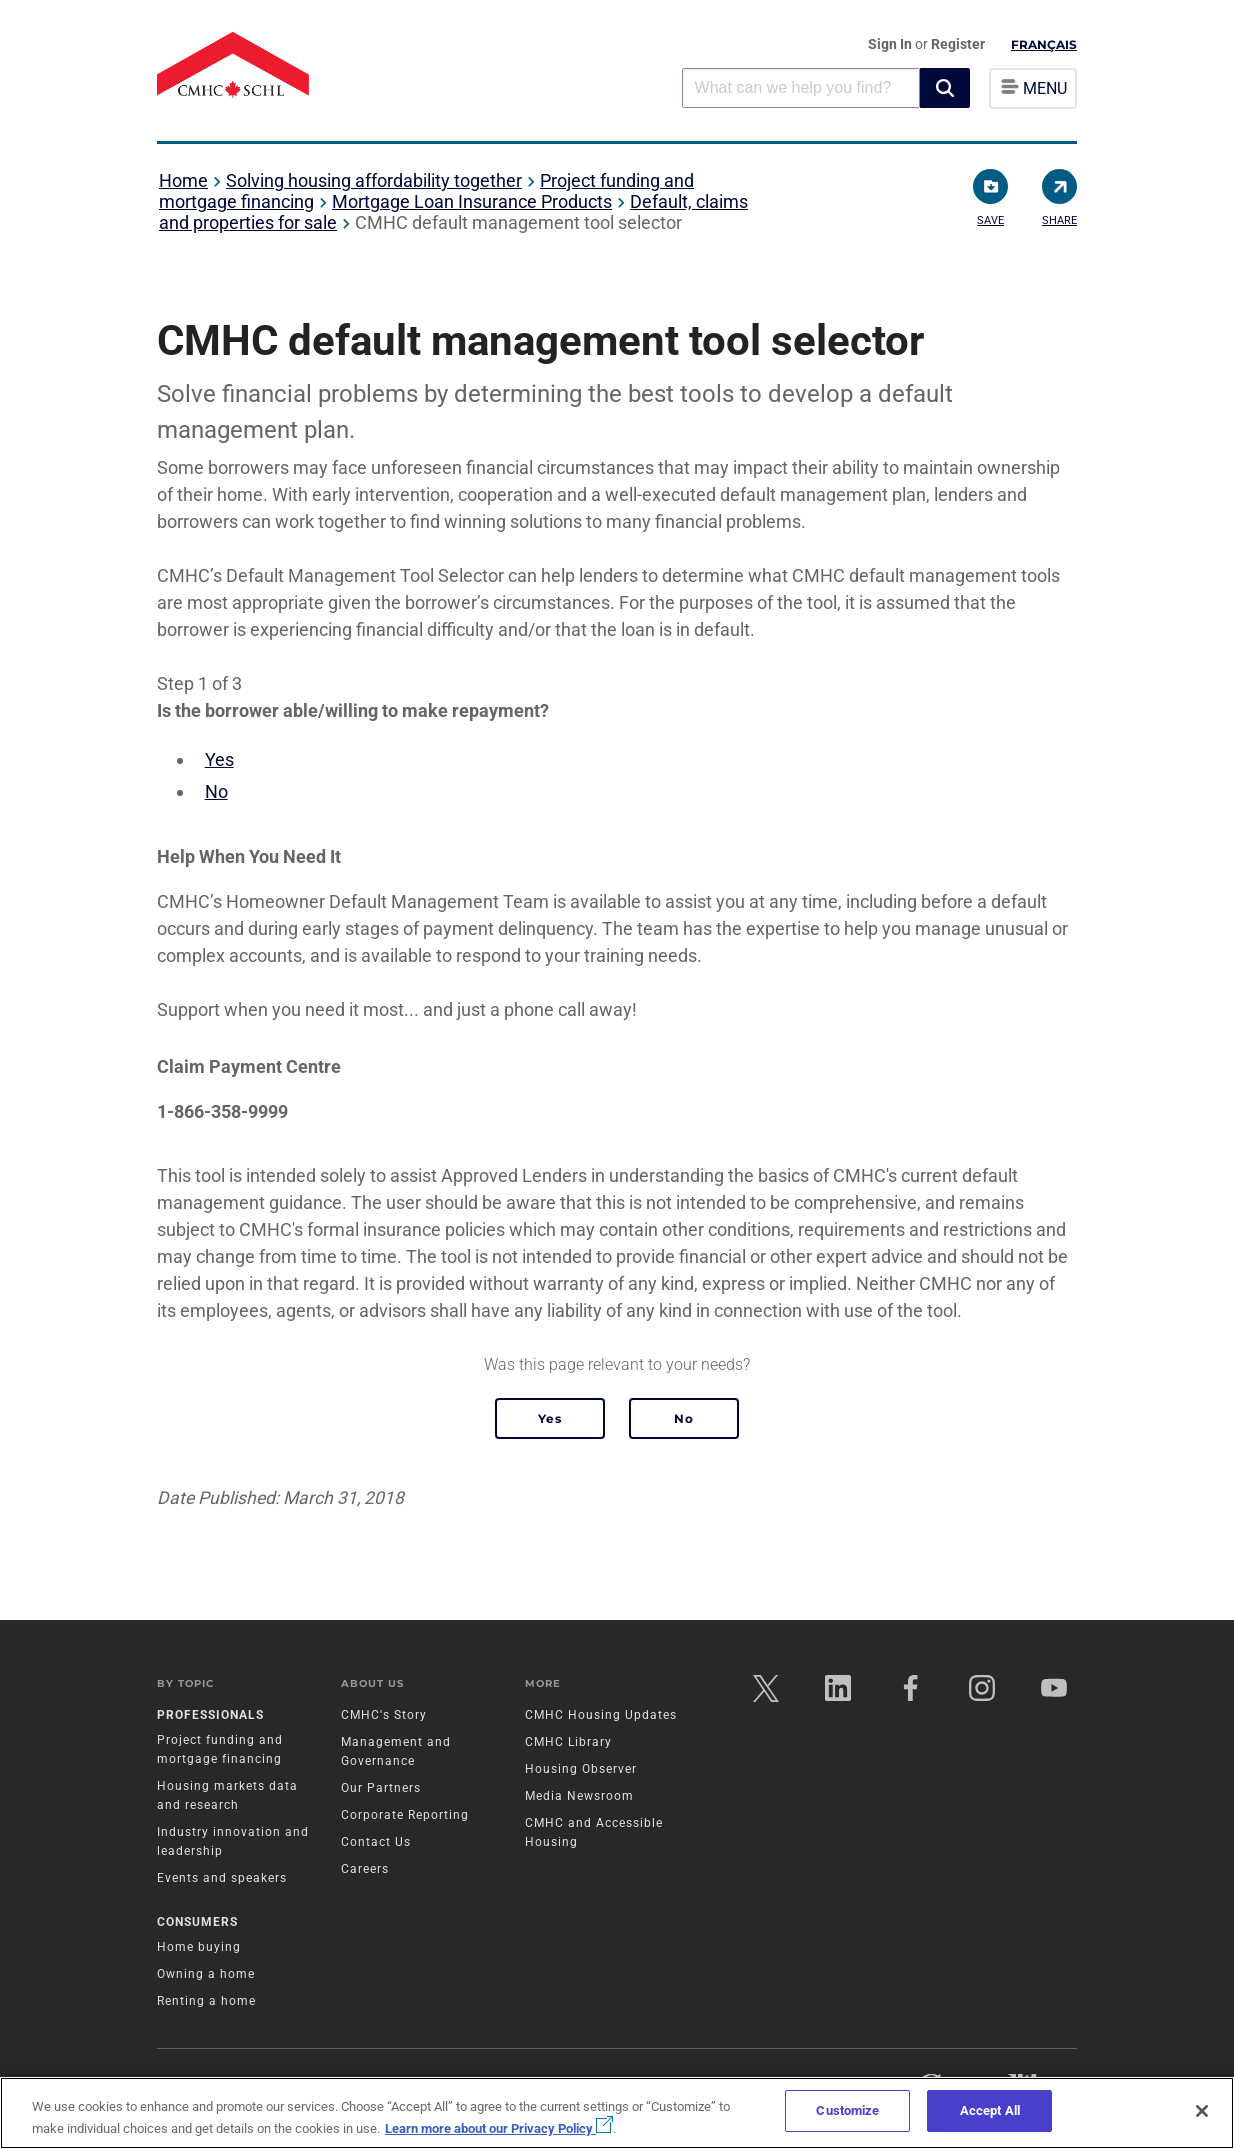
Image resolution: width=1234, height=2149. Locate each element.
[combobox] (801, 87)
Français (1044, 44)
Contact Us (376, 1843)
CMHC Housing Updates (601, 1716)
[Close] (1202, 2111)
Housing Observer (581, 1770)
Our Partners (381, 1789)
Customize (847, 2110)
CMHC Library (568, 1743)
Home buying (199, 1947)
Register (958, 44)
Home (183, 180)
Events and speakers (222, 1879)
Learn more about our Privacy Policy (499, 2128)
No (216, 791)
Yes (219, 759)
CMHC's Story (384, 1716)
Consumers (197, 1922)
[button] (945, 88)
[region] (617, 2113)
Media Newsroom (579, 1797)
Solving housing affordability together (374, 180)
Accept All (990, 2110)
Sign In (891, 44)
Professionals (210, 1716)
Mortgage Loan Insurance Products (472, 201)
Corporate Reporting (405, 1816)
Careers (365, 1870)
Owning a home (206, 1974)
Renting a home (206, 2001)
